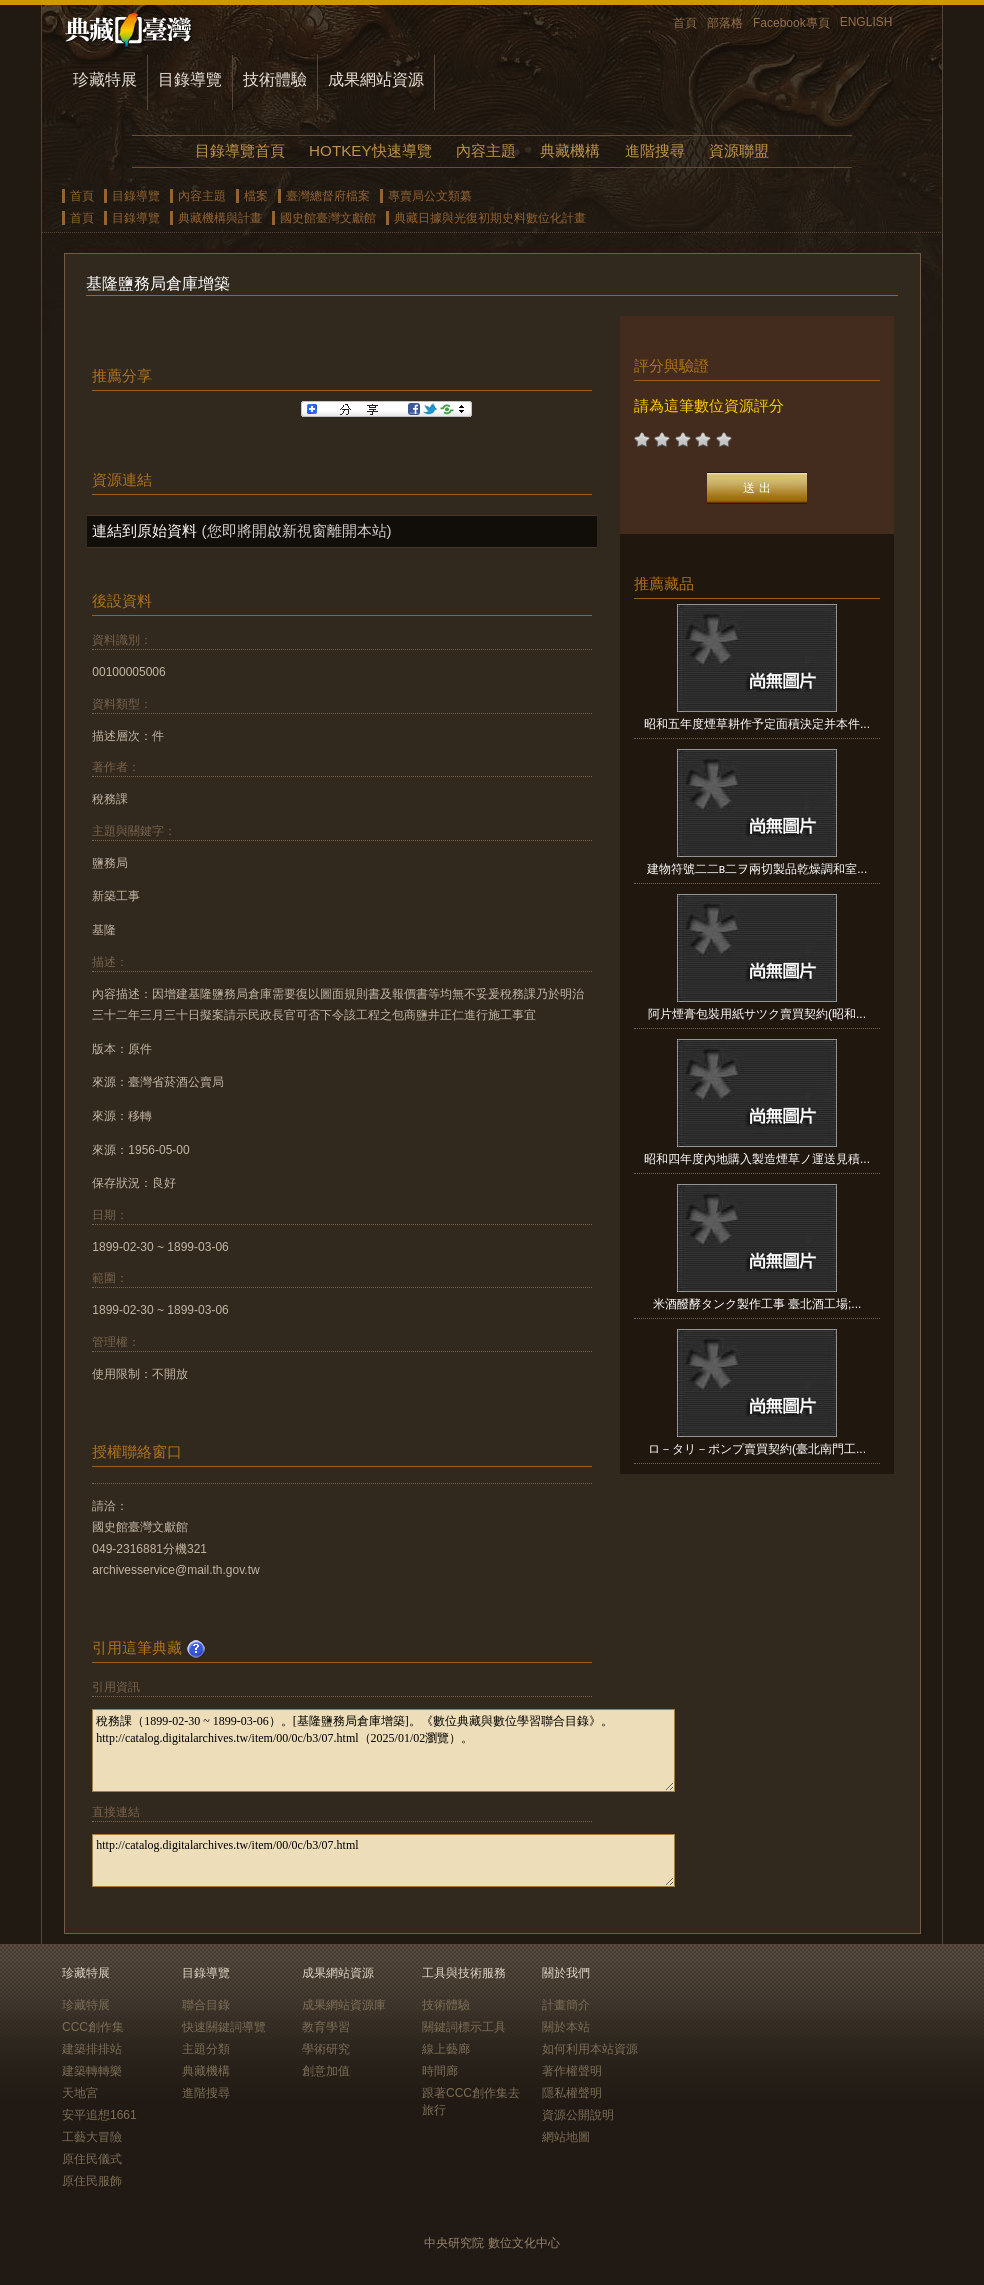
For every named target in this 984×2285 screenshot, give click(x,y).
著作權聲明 (572, 2071)
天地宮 (80, 2093)
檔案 (256, 196)
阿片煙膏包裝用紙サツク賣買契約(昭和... (757, 1014)
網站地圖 (566, 2137)
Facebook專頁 (791, 23)
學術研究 (326, 2049)
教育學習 (326, 2027)
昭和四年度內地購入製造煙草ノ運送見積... (757, 1159)
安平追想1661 (99, 2115)
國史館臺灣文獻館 (328, 218)
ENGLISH (866, 22)
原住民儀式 (92, 2159)
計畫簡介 (566, 2005)
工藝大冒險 (92, 2137)
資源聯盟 (739, 150)
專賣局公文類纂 (430, 196)
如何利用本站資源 (590, 2049)
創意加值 (326, 2071)
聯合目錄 (206, 2005)
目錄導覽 (190, 79)
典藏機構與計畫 (220, 218)
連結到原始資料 (144, 530)
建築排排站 (92, 2049)
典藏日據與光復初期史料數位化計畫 (490, 218)
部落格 (725, 23)
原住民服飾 (92, 2181)
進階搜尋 (655, 150)
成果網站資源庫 (344, 2005)
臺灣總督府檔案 (328, 196)
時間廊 (440, 2071)
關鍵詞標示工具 (464, 2027)
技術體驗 (275, 79)
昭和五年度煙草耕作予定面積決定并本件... (757, 724)
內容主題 (486, 150)
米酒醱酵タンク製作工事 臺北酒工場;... (757, 1304)
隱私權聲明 (572, 2093)
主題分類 (206, 2049)
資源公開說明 (578, 2115)
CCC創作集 (93, 2027)
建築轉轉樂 (92, 2071)
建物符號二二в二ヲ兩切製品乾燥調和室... (757, 869)
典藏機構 (570, 150)
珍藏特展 (105, 79)
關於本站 (566, 2027)
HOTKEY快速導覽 (370, 150)
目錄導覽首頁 (240, 150)
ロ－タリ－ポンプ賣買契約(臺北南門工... (757, 1449)
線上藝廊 (446, 2049)
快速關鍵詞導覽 (224, 2027)
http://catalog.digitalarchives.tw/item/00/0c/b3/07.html (383, 1860)
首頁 (685, 23)
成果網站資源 (376, 79)
